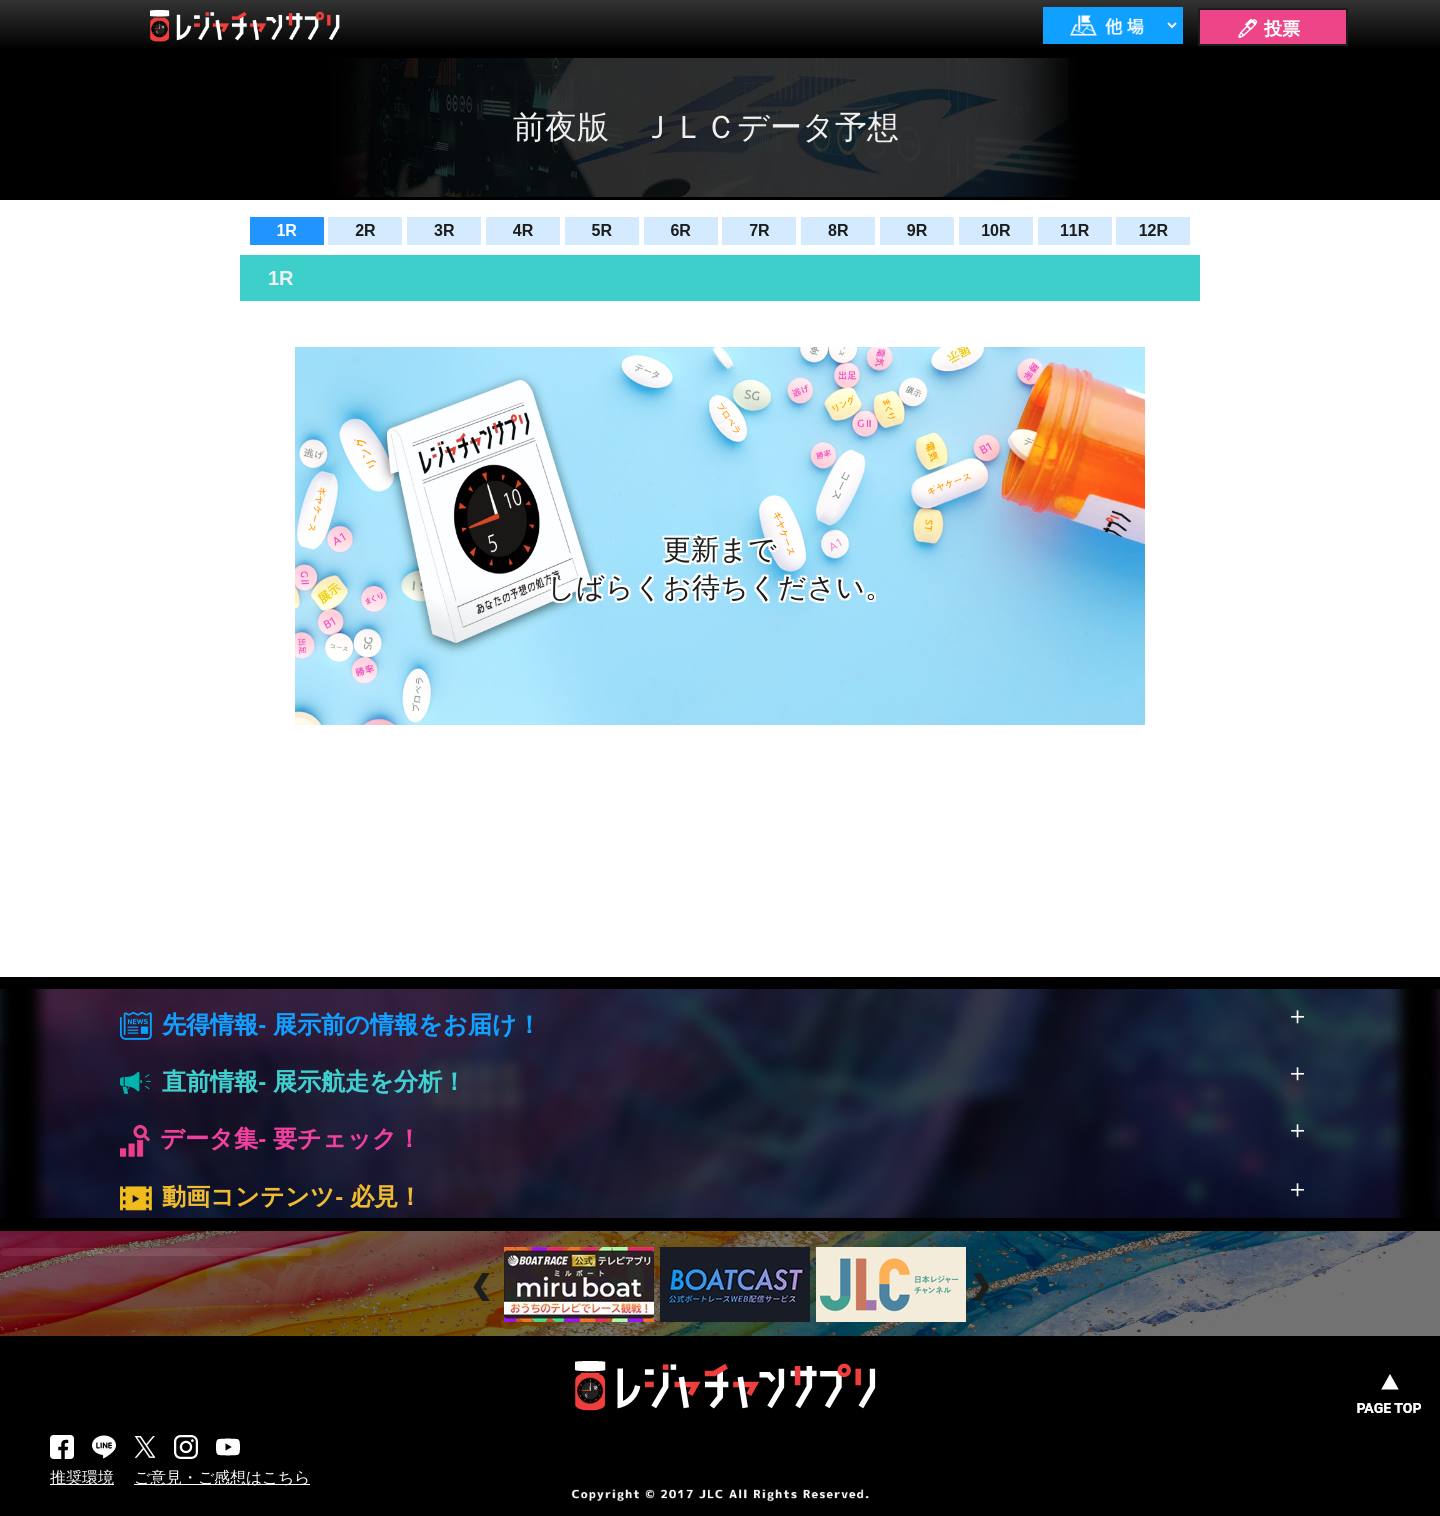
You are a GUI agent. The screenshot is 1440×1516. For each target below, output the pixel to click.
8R (838, 230)
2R (365, 230)
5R (602, 230)
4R (523, 230)
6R (680, 230)
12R (1153, 230)
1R (286, 230)
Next (983, 1286)
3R (444, 230)
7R (759, 230)
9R (917, 230)
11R (1074, 230)
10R (995, 230)
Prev (484, 1286)
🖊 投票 (1268, 29)
